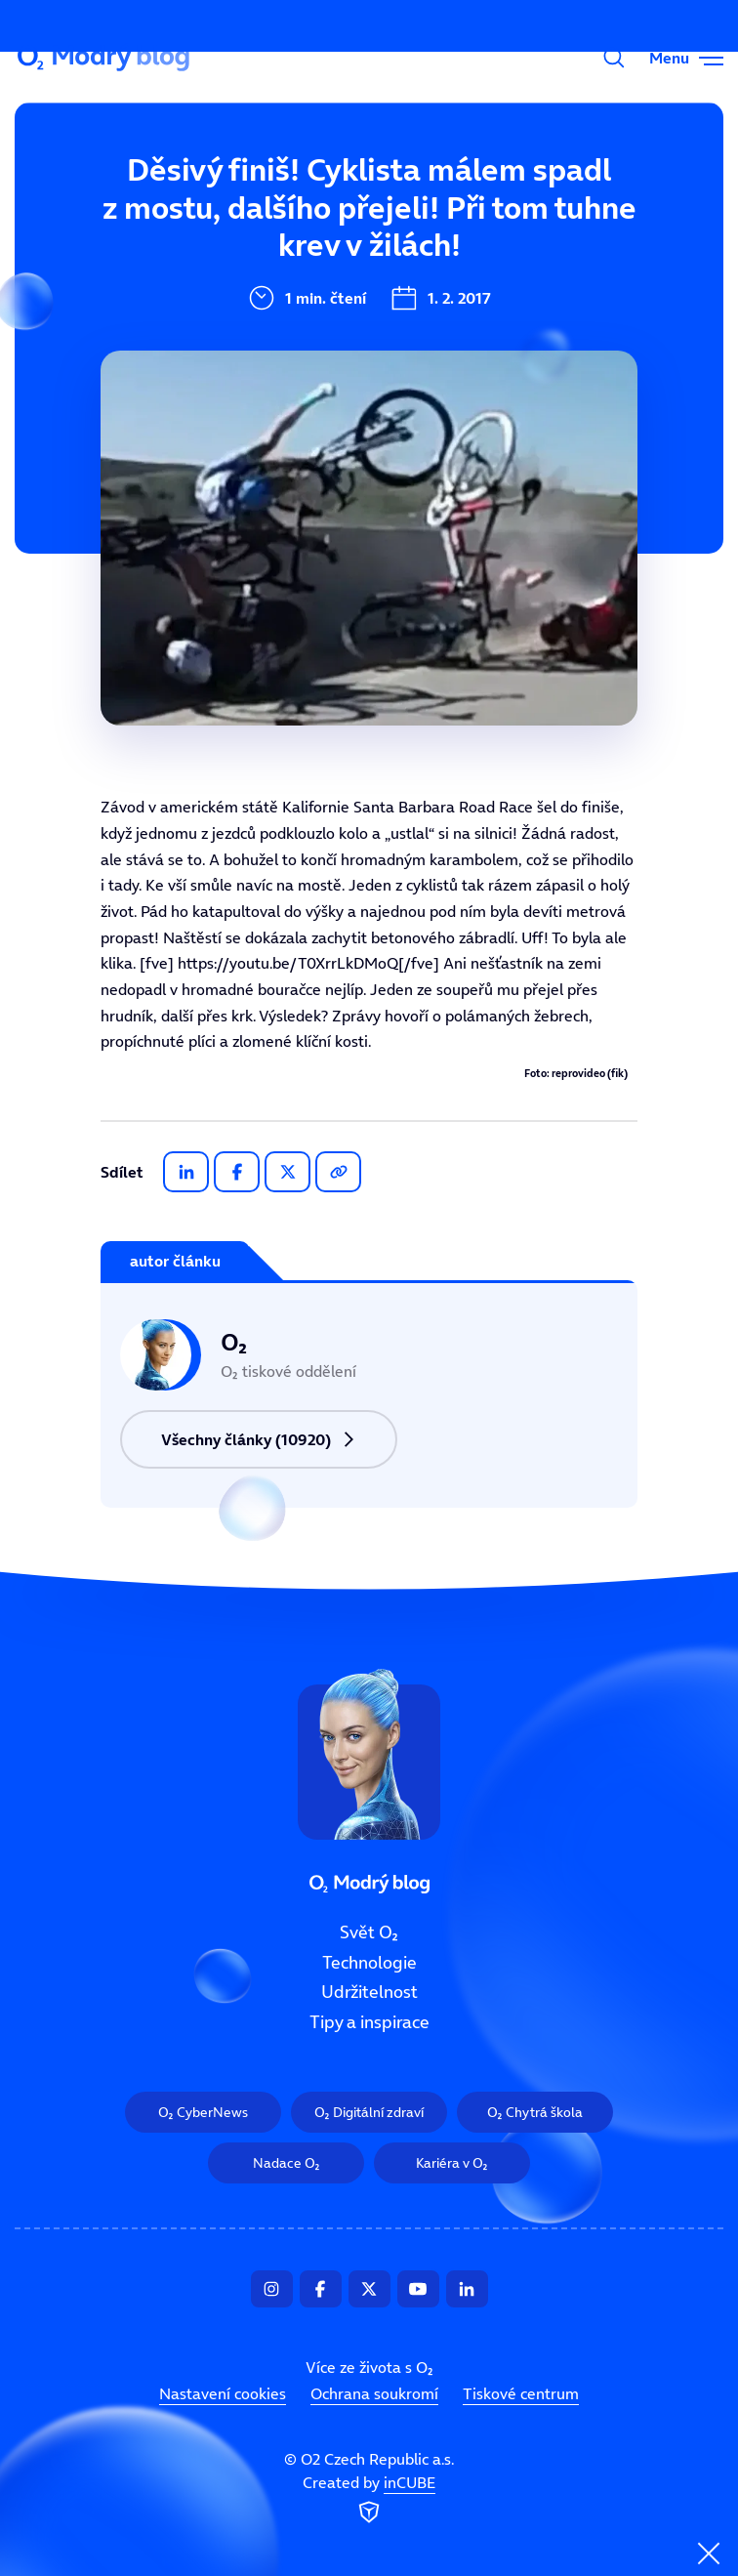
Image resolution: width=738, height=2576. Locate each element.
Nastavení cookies (222, 2393)
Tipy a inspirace (369, 2022)
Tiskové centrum (521, 2393)
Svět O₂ (241, 182)
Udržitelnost (369, 1992)
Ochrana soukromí (374, 2393)
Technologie (369, 1962)
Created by (369, 2499)
